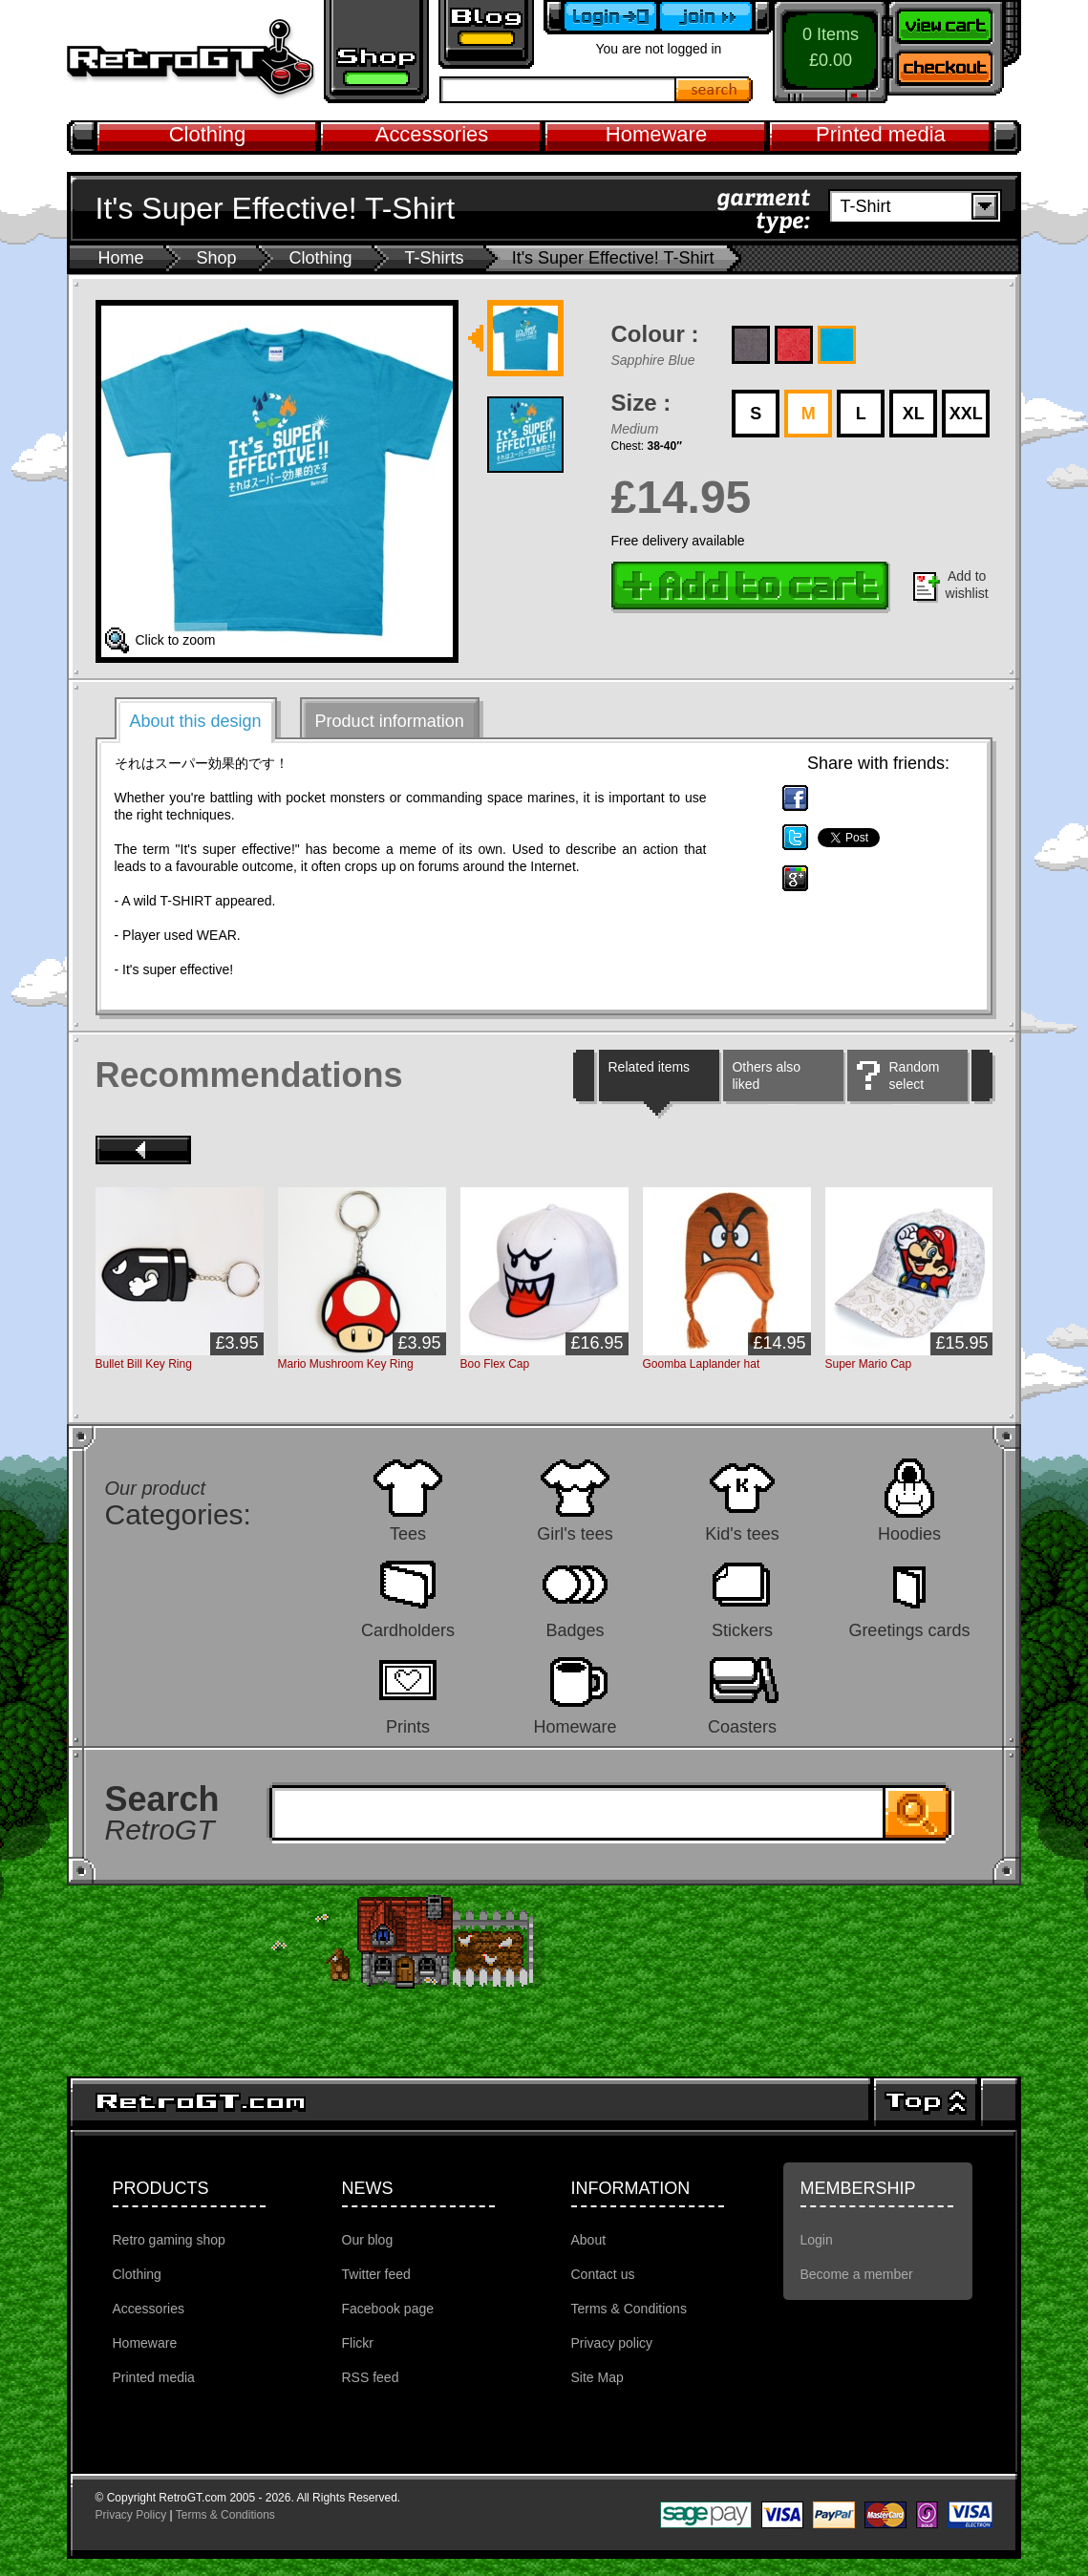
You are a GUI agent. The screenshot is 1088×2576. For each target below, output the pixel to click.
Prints (408, 1726)
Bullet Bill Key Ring (144, 1364)
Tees (408, 1533)
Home (121, 257)
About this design (196, 721)
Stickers (742, 1630)
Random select (913, 1075)
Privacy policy (612, 2343)
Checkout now (954, 72)
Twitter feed (376, 2274)
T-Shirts (434, 257)
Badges (574, 1630)
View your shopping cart (954, 24)
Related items (649, 1067)
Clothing (207, 134)
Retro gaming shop (376, 51)
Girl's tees (574, 1533)
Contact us (603, 2274)
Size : (641, 402)
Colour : (655, 334)
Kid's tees (742, 1533)
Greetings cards (909, 1630)
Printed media (881, 134)
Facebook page (388, 2308)
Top (925, 2102)
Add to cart (750, 587)
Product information (389, 721)
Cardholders (408, 1630)
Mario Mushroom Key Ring (346, 1364)
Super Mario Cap (868, 1364)
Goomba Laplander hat (701, 1364)
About (589, 2239)
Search (714, 89)
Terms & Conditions (629, 2308)
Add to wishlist (967, 584)
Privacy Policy (131, 2515)
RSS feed (370, 2377)
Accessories (432, 134)
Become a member (715, 17)
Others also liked (766, 1075)
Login (816, 2239)
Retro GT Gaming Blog (486, 34)
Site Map (597, 2377)
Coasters (742, 1726)
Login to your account (601, 17)
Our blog (368, 2239)
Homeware (656, 134)
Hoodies (909, 1533)
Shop (217, 257)
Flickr (357, 2343)
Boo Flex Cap (495, 1364)
